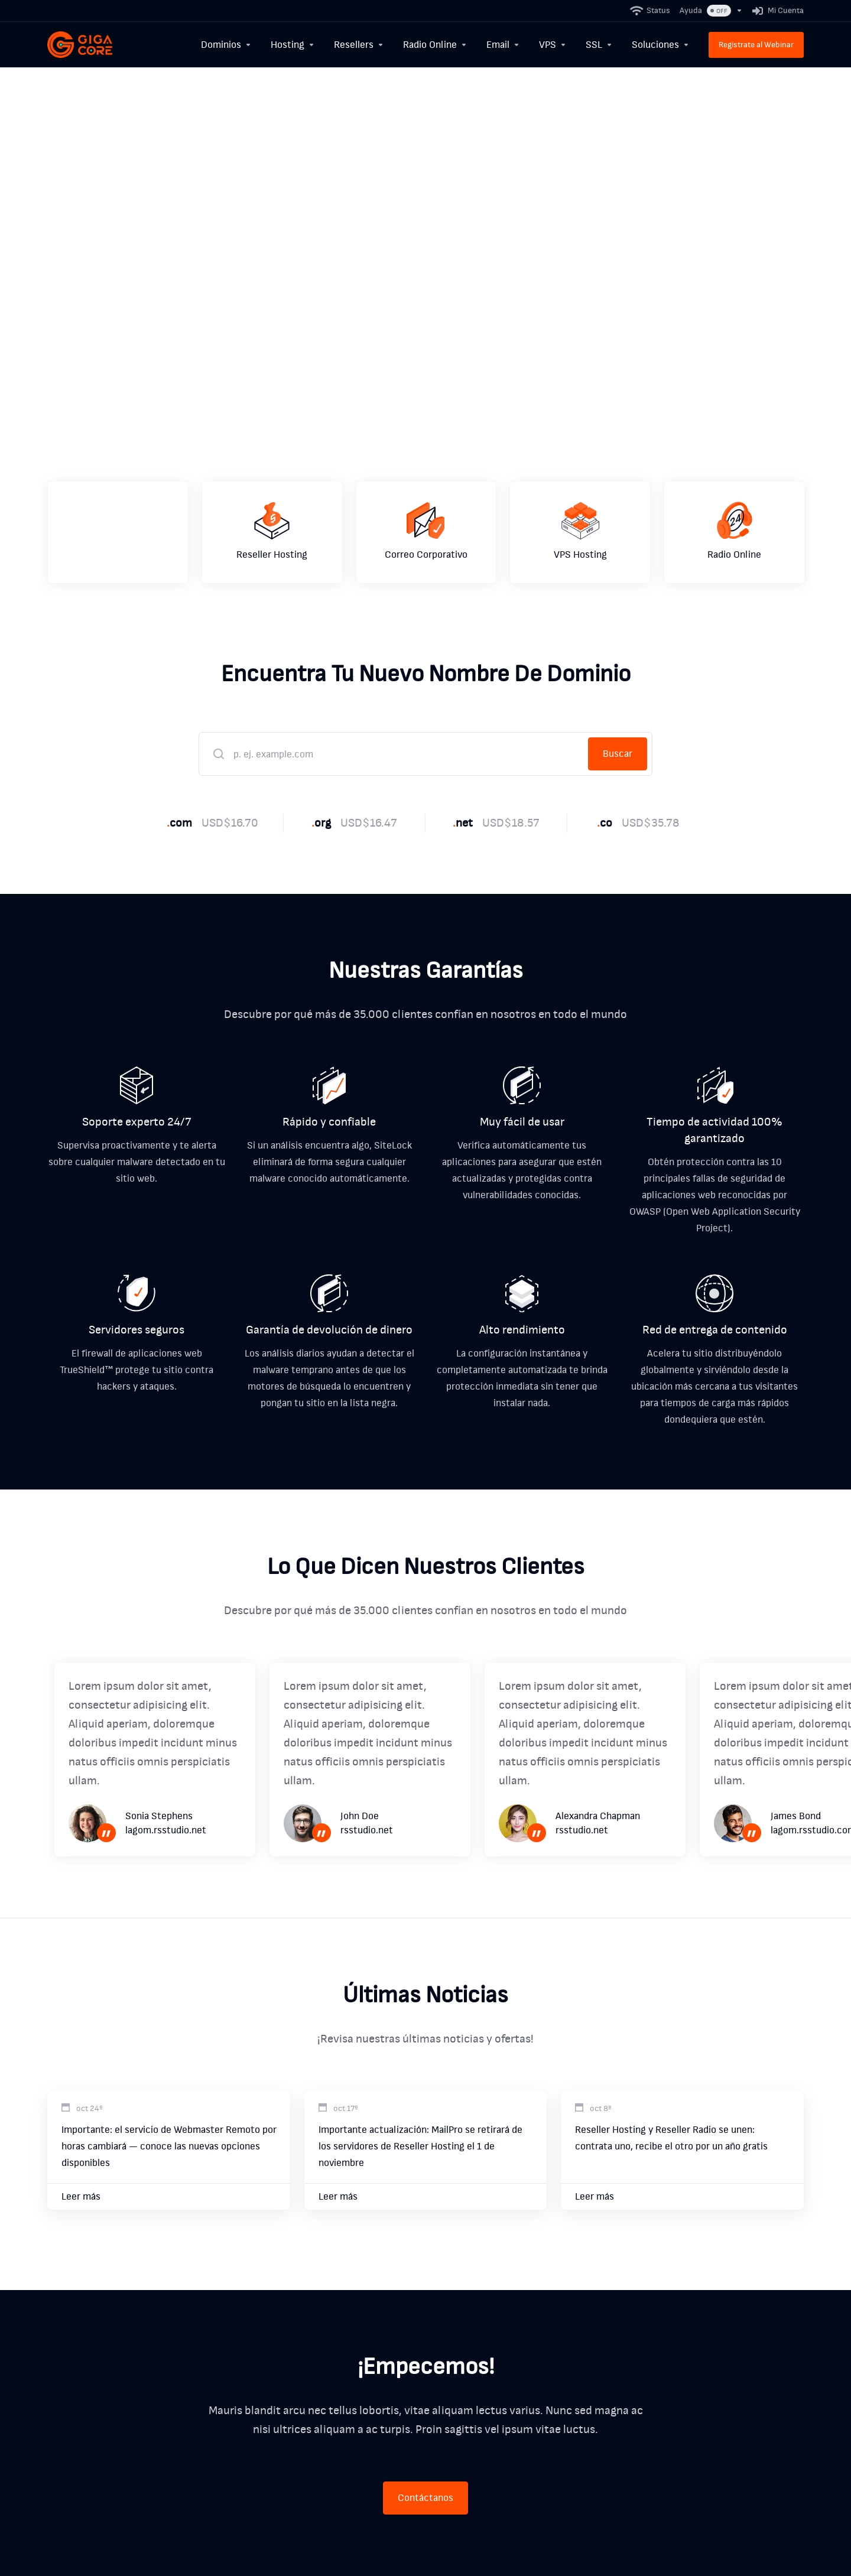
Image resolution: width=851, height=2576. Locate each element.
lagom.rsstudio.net (165, 1830)
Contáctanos (425, 2498)
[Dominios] (226, 44)
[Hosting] (292, 44)
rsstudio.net (366, 1830)
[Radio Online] (435, 44)
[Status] (650, 10)
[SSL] (599, 44)
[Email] (503, 44)
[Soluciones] (660, 44)
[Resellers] (359, 44)
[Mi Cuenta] (776, 10)
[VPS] (553, 44)
